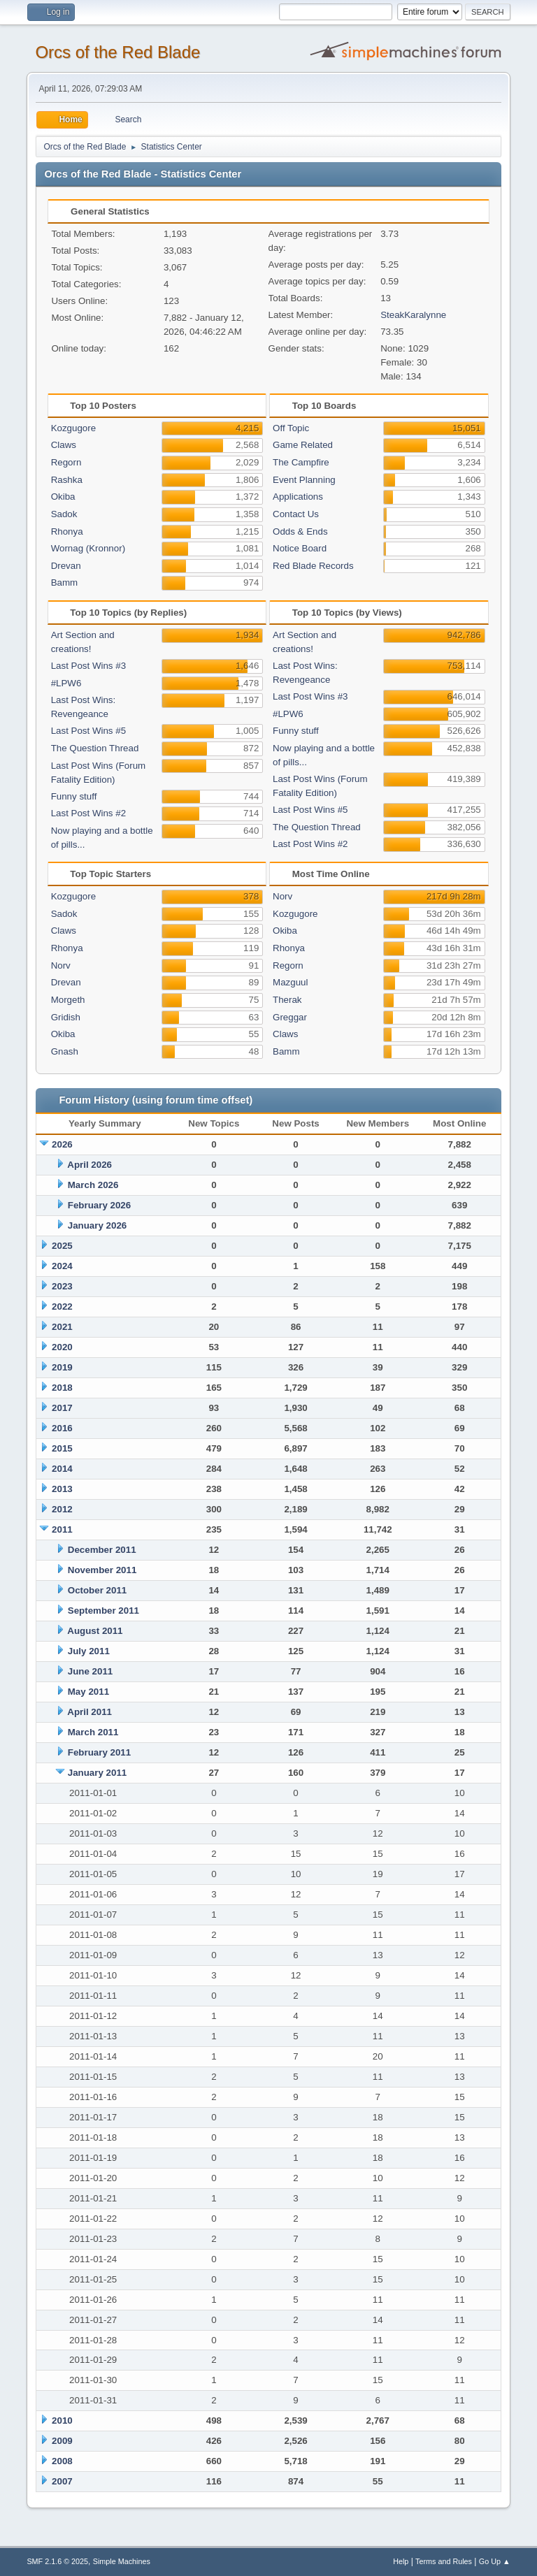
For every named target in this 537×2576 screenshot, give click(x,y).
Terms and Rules (443, 2561)
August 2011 (94, 1631)
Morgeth (68, 999)
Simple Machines (121, 2561)
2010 (62, 2420)
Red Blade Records (313, 565)
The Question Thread (95, 748)
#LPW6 (66, 683)
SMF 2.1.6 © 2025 (57, 2561)
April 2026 (89, 1164)
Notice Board (300, 548)
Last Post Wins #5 (88, 730)
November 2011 (102, 1570)
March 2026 (93, 1185)
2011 (62, 1529)
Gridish (65, 1017)
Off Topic (291, 428)
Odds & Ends (300, 531)
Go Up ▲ (494, 2561)
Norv (61, 965)
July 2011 (89, 1651)
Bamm (64, 582)
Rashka (67, 480)
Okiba (63, 496)
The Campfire (301, 462)
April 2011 (89, 1712)
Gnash (64, 1051)
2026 (62, 1144)
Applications (298, 496)
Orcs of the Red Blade (117, 52)
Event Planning (304, 480)
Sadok (64, 514)
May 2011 (88, 1691)
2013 (62, 1489)
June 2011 (90, 1671)
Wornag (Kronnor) (88, 548)
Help (400, 2561)
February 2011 (99, 1752)
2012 (62, 1509)
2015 (62, 1448)
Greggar (290, 1017)
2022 (62, 1306)
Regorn (66, 462)
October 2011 (97, 1590)
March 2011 (93, 1732)
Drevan (66, 565)
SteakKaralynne (413, 315)
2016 (62, 1428)
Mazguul (290, 982)
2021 (62, 1327)
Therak (287, 999)
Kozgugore (73, 428)
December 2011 (102, 1549)
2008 (62, 2461)
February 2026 (99, 1205)
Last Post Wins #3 (88, 665)
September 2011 (103, 1610)
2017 (62, 1408)
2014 (62, 1468)
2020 (62, 1347)
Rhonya (67, 531)
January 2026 (97, 1225)
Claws (63, 445)
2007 (62, 2481)
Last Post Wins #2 (88, 813)
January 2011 (97, 1772)
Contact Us (296, 514)
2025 (62, 1245)
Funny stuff (74, 796)
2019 (62, 1367)
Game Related (303, 445)
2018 (62, 1387)
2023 (62, 1286)
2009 (62, 2441)
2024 (62, 1266)
